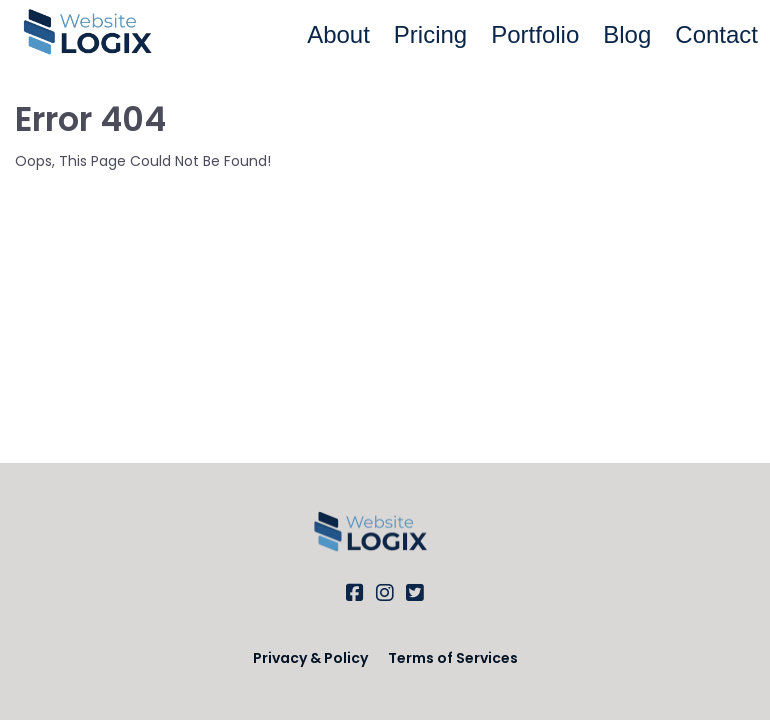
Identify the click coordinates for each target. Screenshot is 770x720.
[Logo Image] (103, 35)
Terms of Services (453, 658)
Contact (716, 34)
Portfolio (535, 34)
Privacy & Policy (310, 658)
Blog (627, 34)
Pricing (430, 34)
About (338, 34)
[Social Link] (355, 593)
